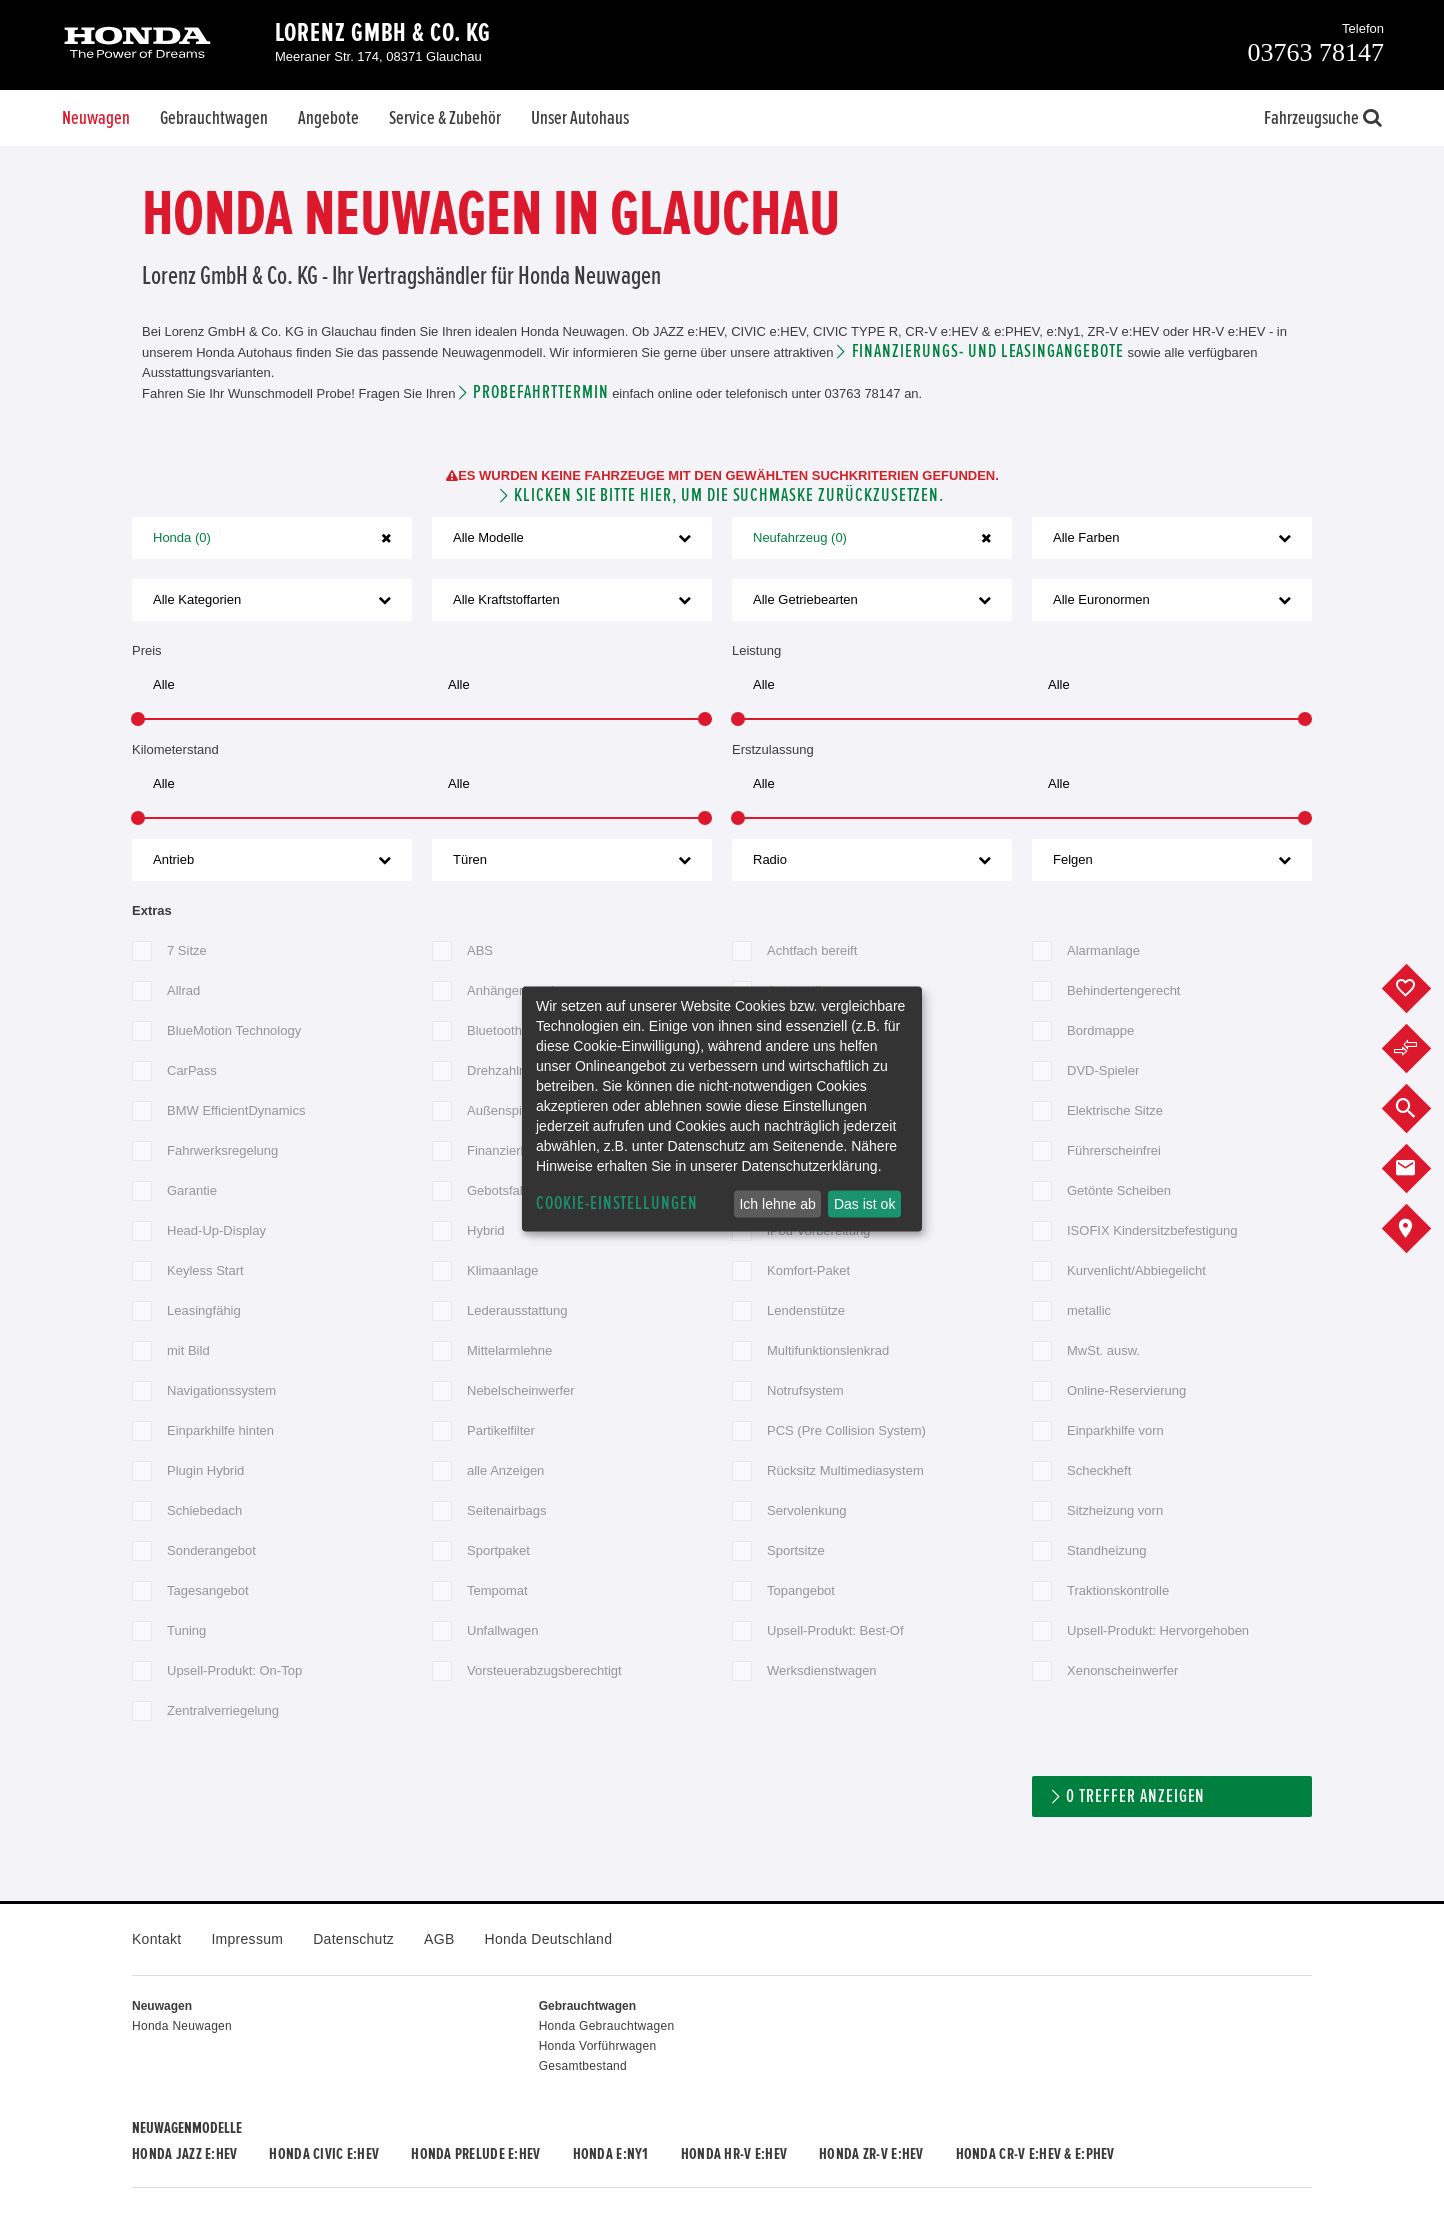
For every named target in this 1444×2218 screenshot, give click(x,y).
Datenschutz (353, 1939)
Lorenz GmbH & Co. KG (383, 33)
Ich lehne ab (777, 1204)
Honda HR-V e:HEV (734, 2154)
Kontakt (156, 1939)
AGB (439, 1939)
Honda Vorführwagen (598, 2046)
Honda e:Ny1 (611, 2154)
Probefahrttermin (540, 392)
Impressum (247, 1939)
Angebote (328, 118)
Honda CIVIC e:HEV (324, 2154)
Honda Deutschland (549, 1939)
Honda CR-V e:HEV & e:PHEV (1035, 2154)
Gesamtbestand (583, 2066)
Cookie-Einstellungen (617, 1203)
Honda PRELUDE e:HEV (475, 2154)
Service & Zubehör (445, 118)
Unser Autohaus (580, 118)
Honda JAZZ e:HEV (184, 2154)
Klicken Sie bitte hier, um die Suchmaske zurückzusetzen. (729, 495)
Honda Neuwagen (182, 2026)
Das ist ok (864, 1204)
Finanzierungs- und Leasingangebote (988, 351)
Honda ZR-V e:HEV (871, 2154)
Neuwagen (96, 118)
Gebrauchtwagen (214, 118)
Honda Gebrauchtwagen (607, 2026)
